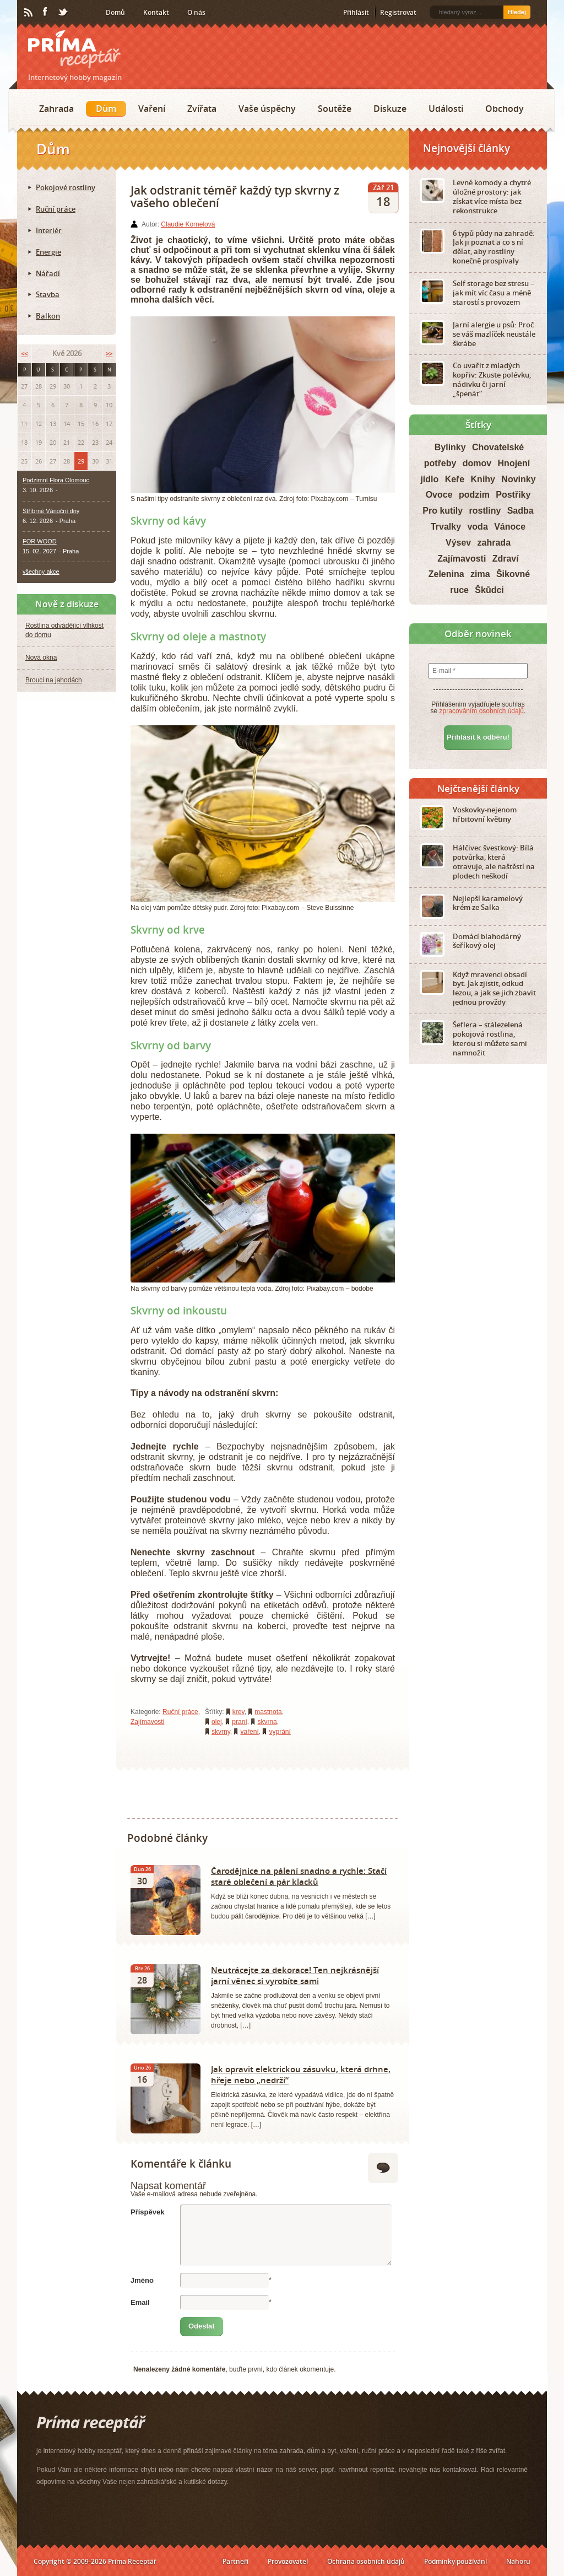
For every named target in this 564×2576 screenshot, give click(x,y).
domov (477, 463)
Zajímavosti (147, 1722)
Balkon (48, 316)
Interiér (49, 230)
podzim (474, 494)
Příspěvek (147, 2212)
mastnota (267, 1712)
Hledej (517, 12)
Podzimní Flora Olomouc (56, 480)
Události (446, 109)
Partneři (235, 2561)
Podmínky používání (455, 2561)
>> (109, 353)
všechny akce (41, 571)
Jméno (142, 2280)
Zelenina (446, 574)
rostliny (485, 510)
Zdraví (505, 558)
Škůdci (489, 590)
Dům (106, 109)
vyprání (279, 1732)
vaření (249, 1732)
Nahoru (518, 2561)
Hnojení (514, 463)
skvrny (221, 1732)
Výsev (458, 542)
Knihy (483, 479)
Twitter (63, 13)
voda (477, 526)
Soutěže (334, 109)
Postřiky (513, 494)
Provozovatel (288, 2561)
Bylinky (450, 447)
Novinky (518, 479)
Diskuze (389, 109)
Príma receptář (74, 49)
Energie (48, 252)
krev (238, 1712)
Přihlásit (356, 12)
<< (24, 353)
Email (140, 2302)
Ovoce (439, 494)
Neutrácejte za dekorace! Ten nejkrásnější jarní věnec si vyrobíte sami (295, 1975)
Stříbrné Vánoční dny (51, 511)
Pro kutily (442, 510)
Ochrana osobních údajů (366, 2561)
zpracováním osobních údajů (482, 711)
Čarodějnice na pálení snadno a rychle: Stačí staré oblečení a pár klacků (299, 1876)
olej (217, 1722)
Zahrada (56, 109)
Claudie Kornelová (188, 224)
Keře (455, 479)
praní (239, 1722)
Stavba (47, 294)
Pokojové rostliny (65, 187)
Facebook (45, 12)
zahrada (494, 542)
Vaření (151, 109)
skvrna (266, 1722)
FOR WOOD (40, 541)
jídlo (429, 479)
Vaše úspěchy (267, 109)
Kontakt (156, 12)
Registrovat (398, 12)
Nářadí (48, 273)
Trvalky (446, 526)
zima (480, 574)
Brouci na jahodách (53, 680)
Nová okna (41, 657)
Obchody (504, 109)
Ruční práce (180, 1712)
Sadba (520, 510)
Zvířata (201, 109)
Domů (115, 12)
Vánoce (509, 526)
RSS (29, 13)
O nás (196, 12)
